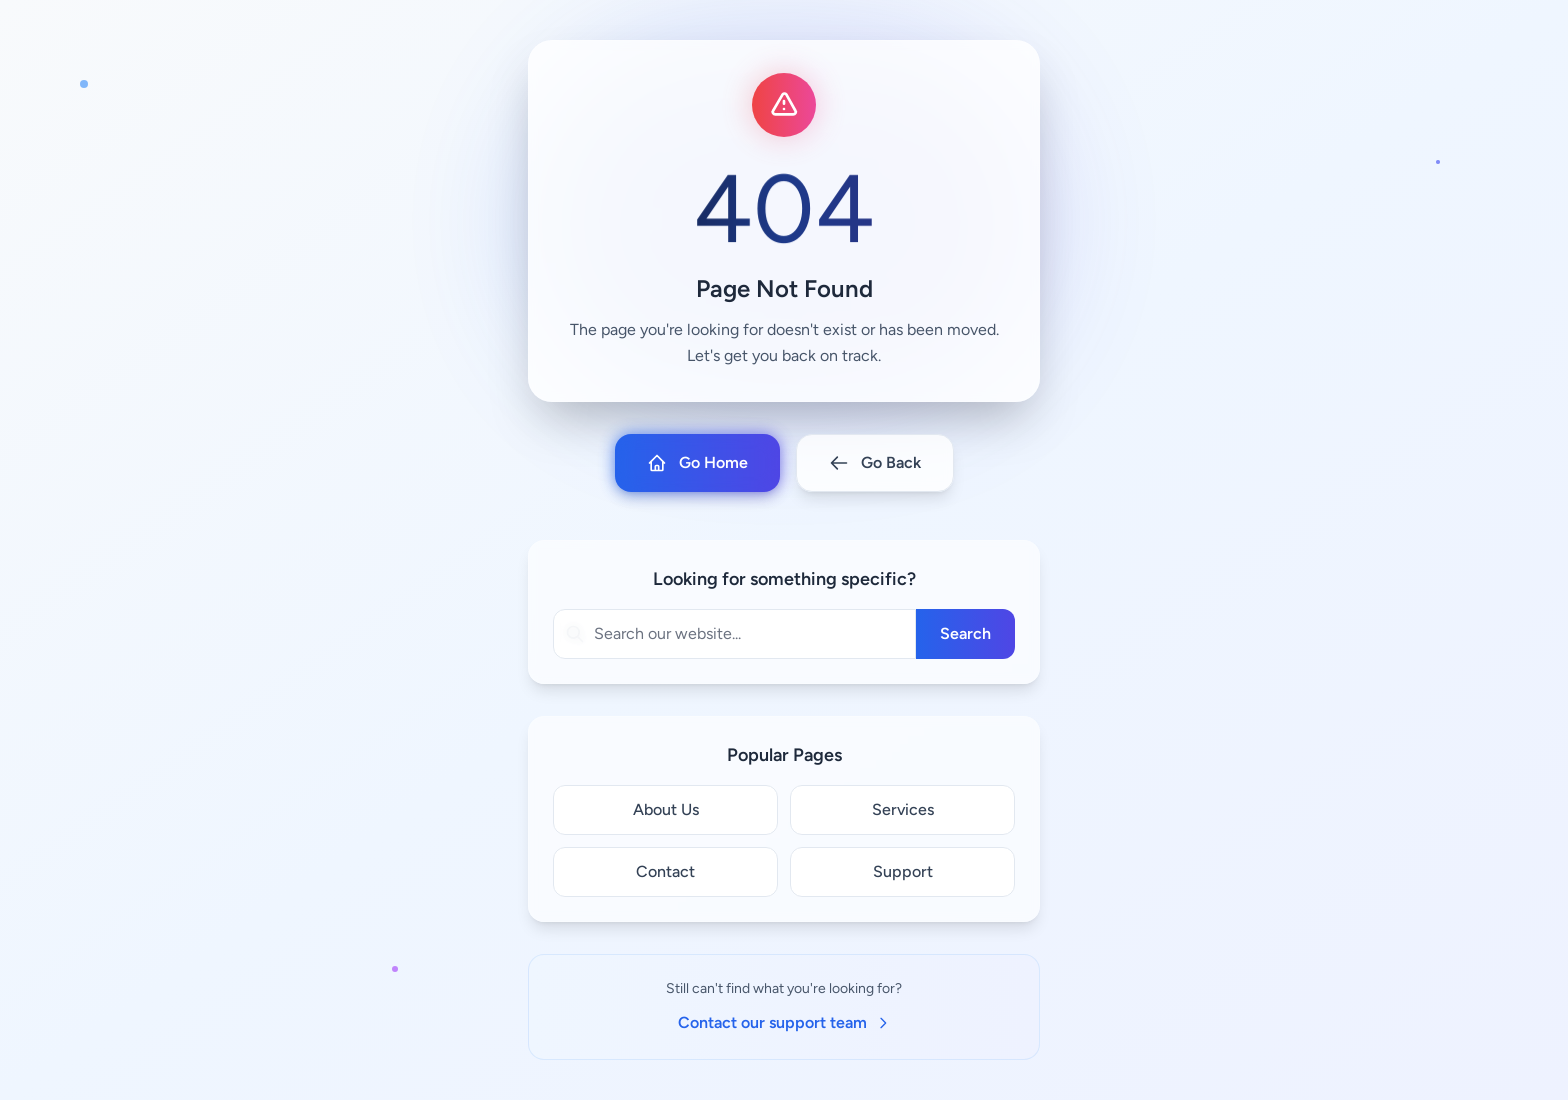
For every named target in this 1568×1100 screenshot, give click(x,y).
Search (965, 633)
